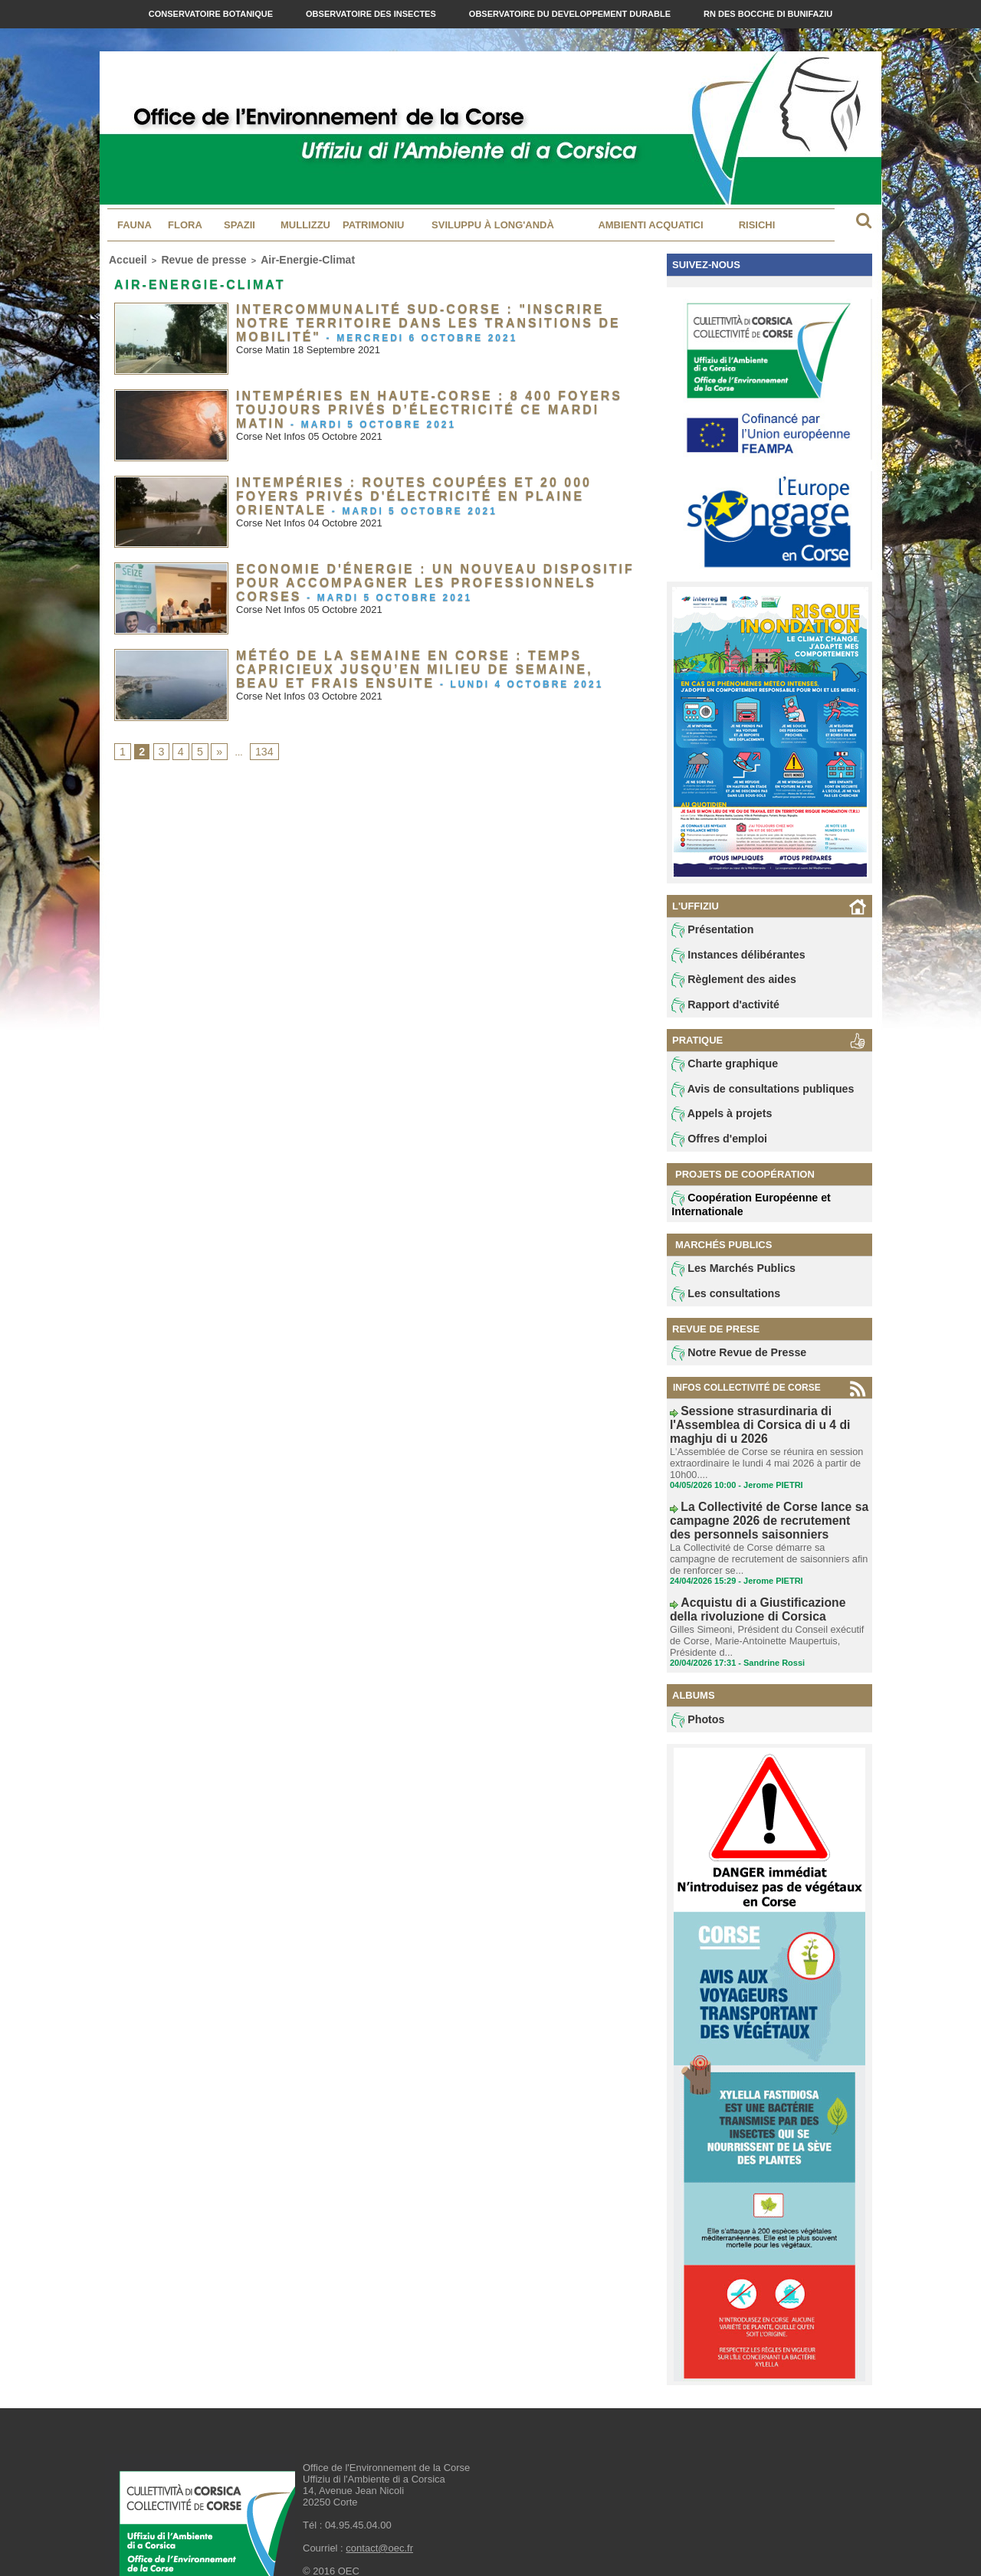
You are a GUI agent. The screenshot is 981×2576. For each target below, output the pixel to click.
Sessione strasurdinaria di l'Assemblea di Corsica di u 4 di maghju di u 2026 (766, 1427)
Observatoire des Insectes (372, 13)
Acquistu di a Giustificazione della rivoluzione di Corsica (750, 1585)
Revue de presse (186, 258)
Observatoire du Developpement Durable (571, 13)
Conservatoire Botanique (212, 13)
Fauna (134, 225)
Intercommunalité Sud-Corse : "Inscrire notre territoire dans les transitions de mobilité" (419, 311)
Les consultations (719, 1304)
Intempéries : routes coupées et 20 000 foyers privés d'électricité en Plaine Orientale (419, 484)
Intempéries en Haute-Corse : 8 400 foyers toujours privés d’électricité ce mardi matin (415, 397)
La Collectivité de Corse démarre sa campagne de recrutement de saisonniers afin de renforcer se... (766, 1538)
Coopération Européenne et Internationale (740, 1213)
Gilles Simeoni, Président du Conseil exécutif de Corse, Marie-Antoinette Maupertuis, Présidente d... (767, 1612)
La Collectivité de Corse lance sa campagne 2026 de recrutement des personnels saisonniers (747, 1506)
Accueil (124, 258)
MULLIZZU (305, 225)
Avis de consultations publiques (750, 1095)
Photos (695, 1690)
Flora (185, 225)
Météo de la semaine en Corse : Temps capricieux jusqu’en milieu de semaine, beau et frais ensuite (432, 657)
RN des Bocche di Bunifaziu (768, 13)
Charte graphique (718, 1069)
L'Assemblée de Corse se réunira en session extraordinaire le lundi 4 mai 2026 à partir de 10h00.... (761, 1454)
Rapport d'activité (718, 1009)
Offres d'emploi (713, 1147)
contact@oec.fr (379, 2519)
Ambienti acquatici (650, 225)
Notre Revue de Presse (730, 1364)
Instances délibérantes (729, 957)
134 (257, 749)
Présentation (707, 931)
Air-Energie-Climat (272, 258)
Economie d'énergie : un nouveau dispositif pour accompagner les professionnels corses (428, 570)
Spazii (239, 225)
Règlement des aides (725, 983)
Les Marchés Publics (725, 1278)
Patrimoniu (373, 225)
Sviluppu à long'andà (492, 225)
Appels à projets (715, 1121)
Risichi (757, 225)
